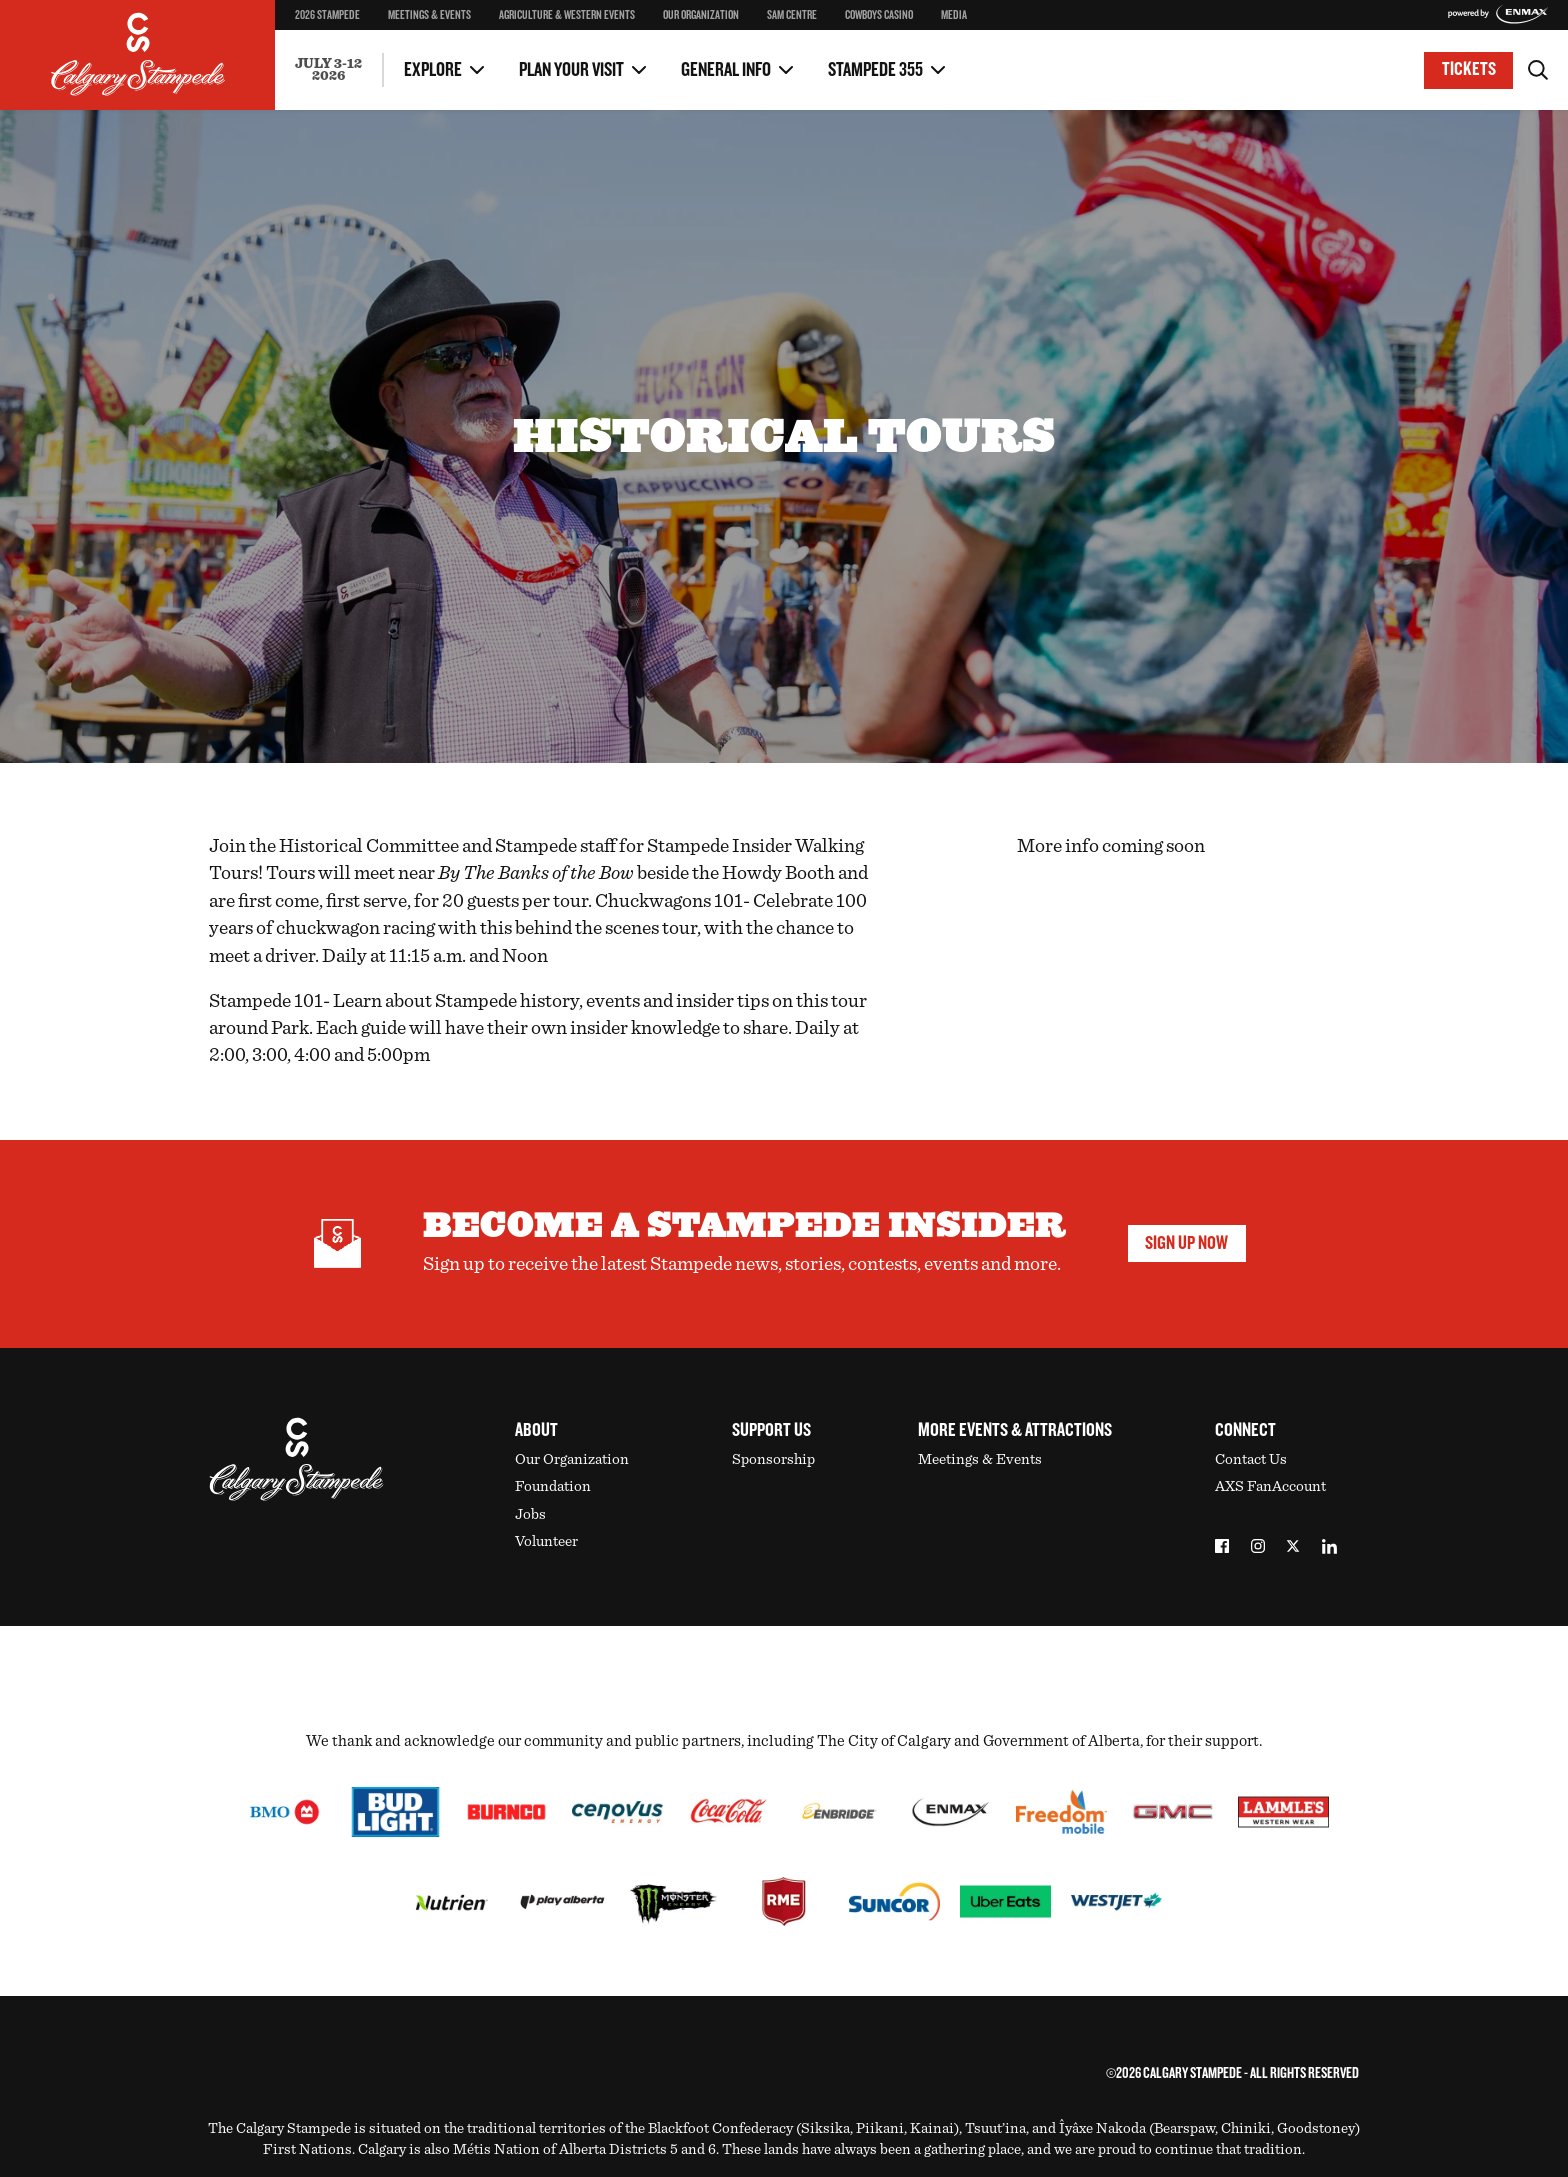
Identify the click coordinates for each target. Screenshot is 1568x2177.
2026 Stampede (327, 15)
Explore (433, 70)
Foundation (553, 1486)
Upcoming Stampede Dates (1128, 55)
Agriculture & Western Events (567, 15)
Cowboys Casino (879, 15)
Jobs (530, 1514)
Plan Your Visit (571, 70)
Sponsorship (773, 1459)
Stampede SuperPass (359, 31)
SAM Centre (792, 15)
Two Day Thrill (339, 29)
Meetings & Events (429, 15)
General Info (726, 70)
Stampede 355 (875, 70)
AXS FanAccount (1270, 1486)
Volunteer (546, 1541)
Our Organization (701, 15)
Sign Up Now (1186, 1243)
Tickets (1469, 69)
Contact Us (328, 29)
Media (954, 15)
